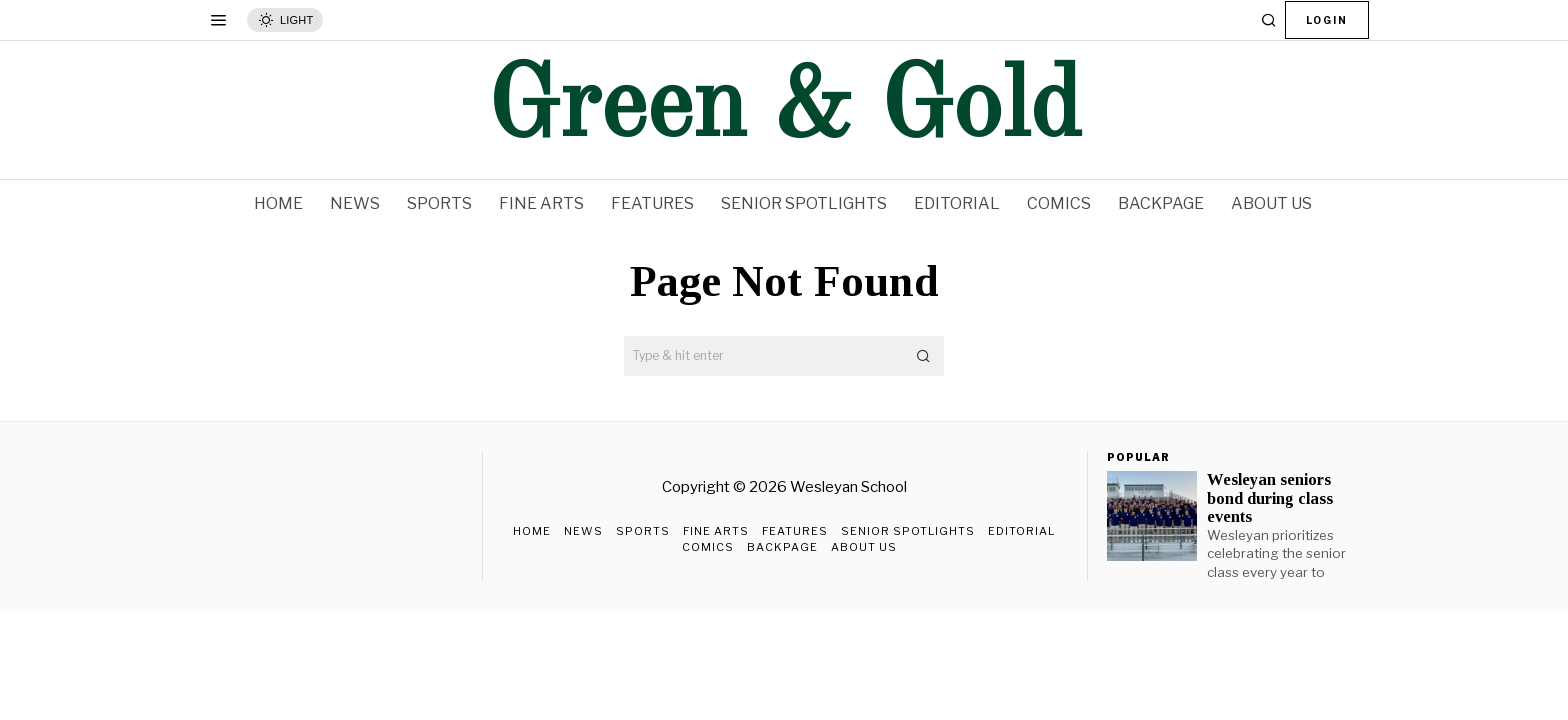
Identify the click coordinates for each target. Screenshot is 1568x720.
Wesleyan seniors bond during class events (1270, 498)
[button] (924, 356)
